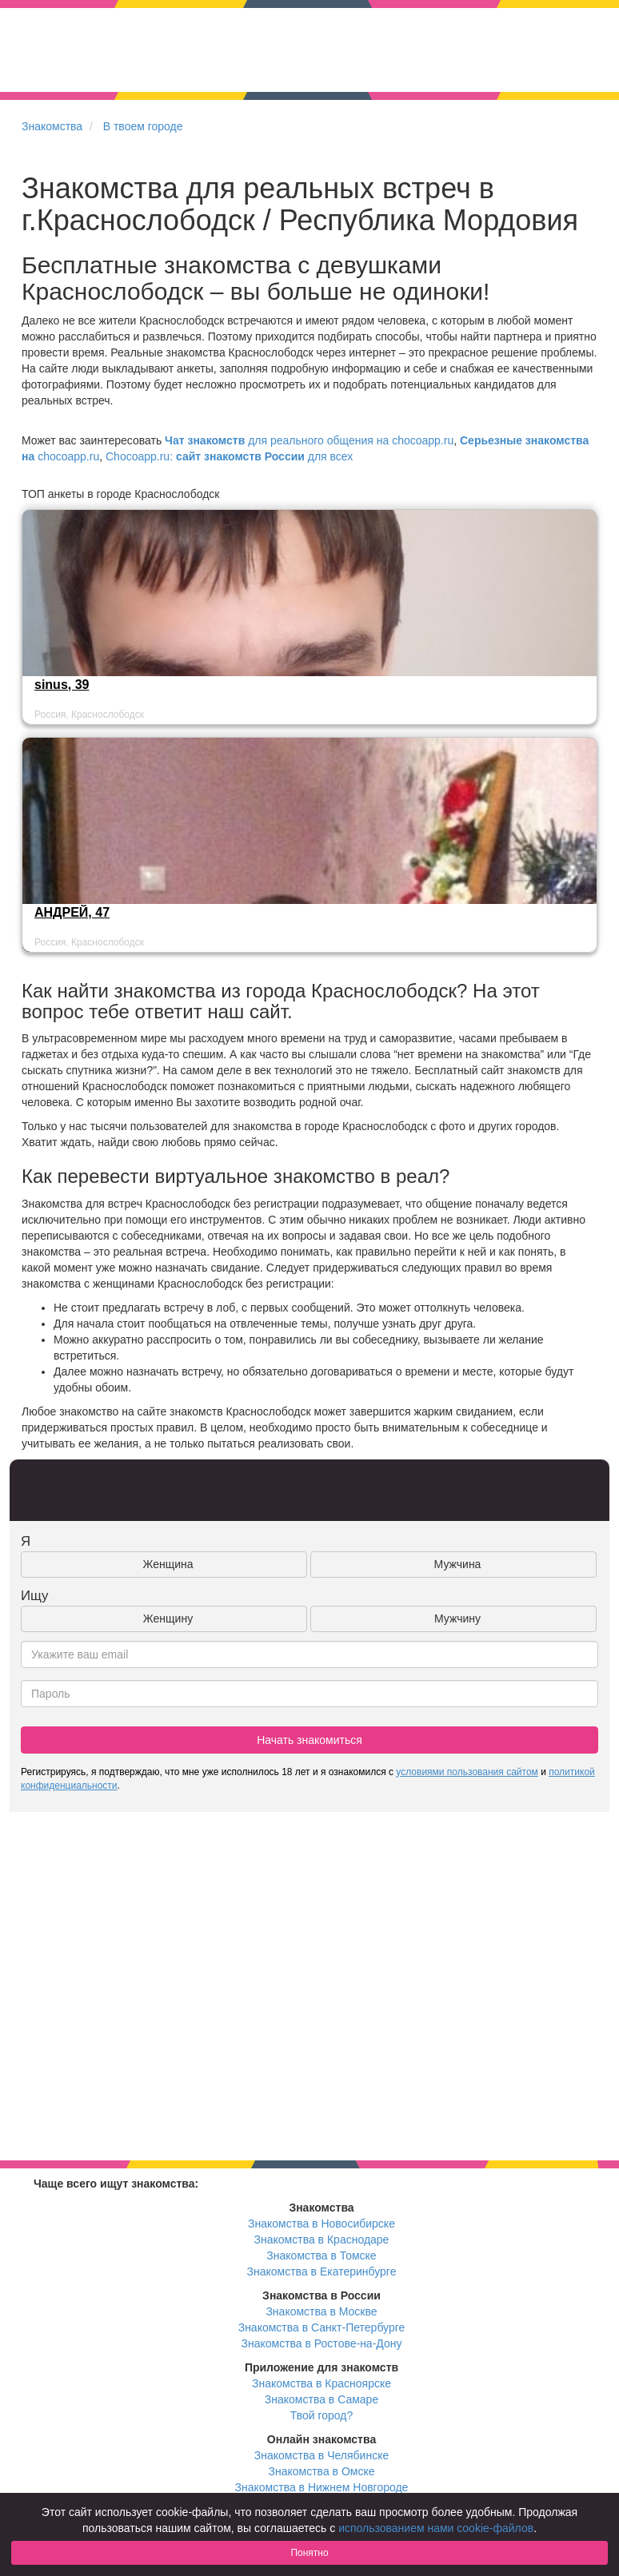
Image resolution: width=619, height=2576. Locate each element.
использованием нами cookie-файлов (435, 2528)
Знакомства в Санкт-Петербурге (321, 2327)
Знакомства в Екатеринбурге (322, 2271)
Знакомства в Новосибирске (321, 2223)
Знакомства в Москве (321, 2311)
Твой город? (321, 2415)
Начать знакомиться (309, 1740)
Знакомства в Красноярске (321, 2383)
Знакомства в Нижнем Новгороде (322, 2487)
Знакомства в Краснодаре (321, 2239)
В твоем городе (143, 126)
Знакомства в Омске (322, 2471)
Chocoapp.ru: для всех (229, 456)
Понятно (309, 2552)
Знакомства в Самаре (321, 2399)
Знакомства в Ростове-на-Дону (322, 2343)
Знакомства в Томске (321, 2255)
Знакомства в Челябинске (321, 2455)
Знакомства (52, 126)
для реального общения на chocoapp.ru (309, 440)
